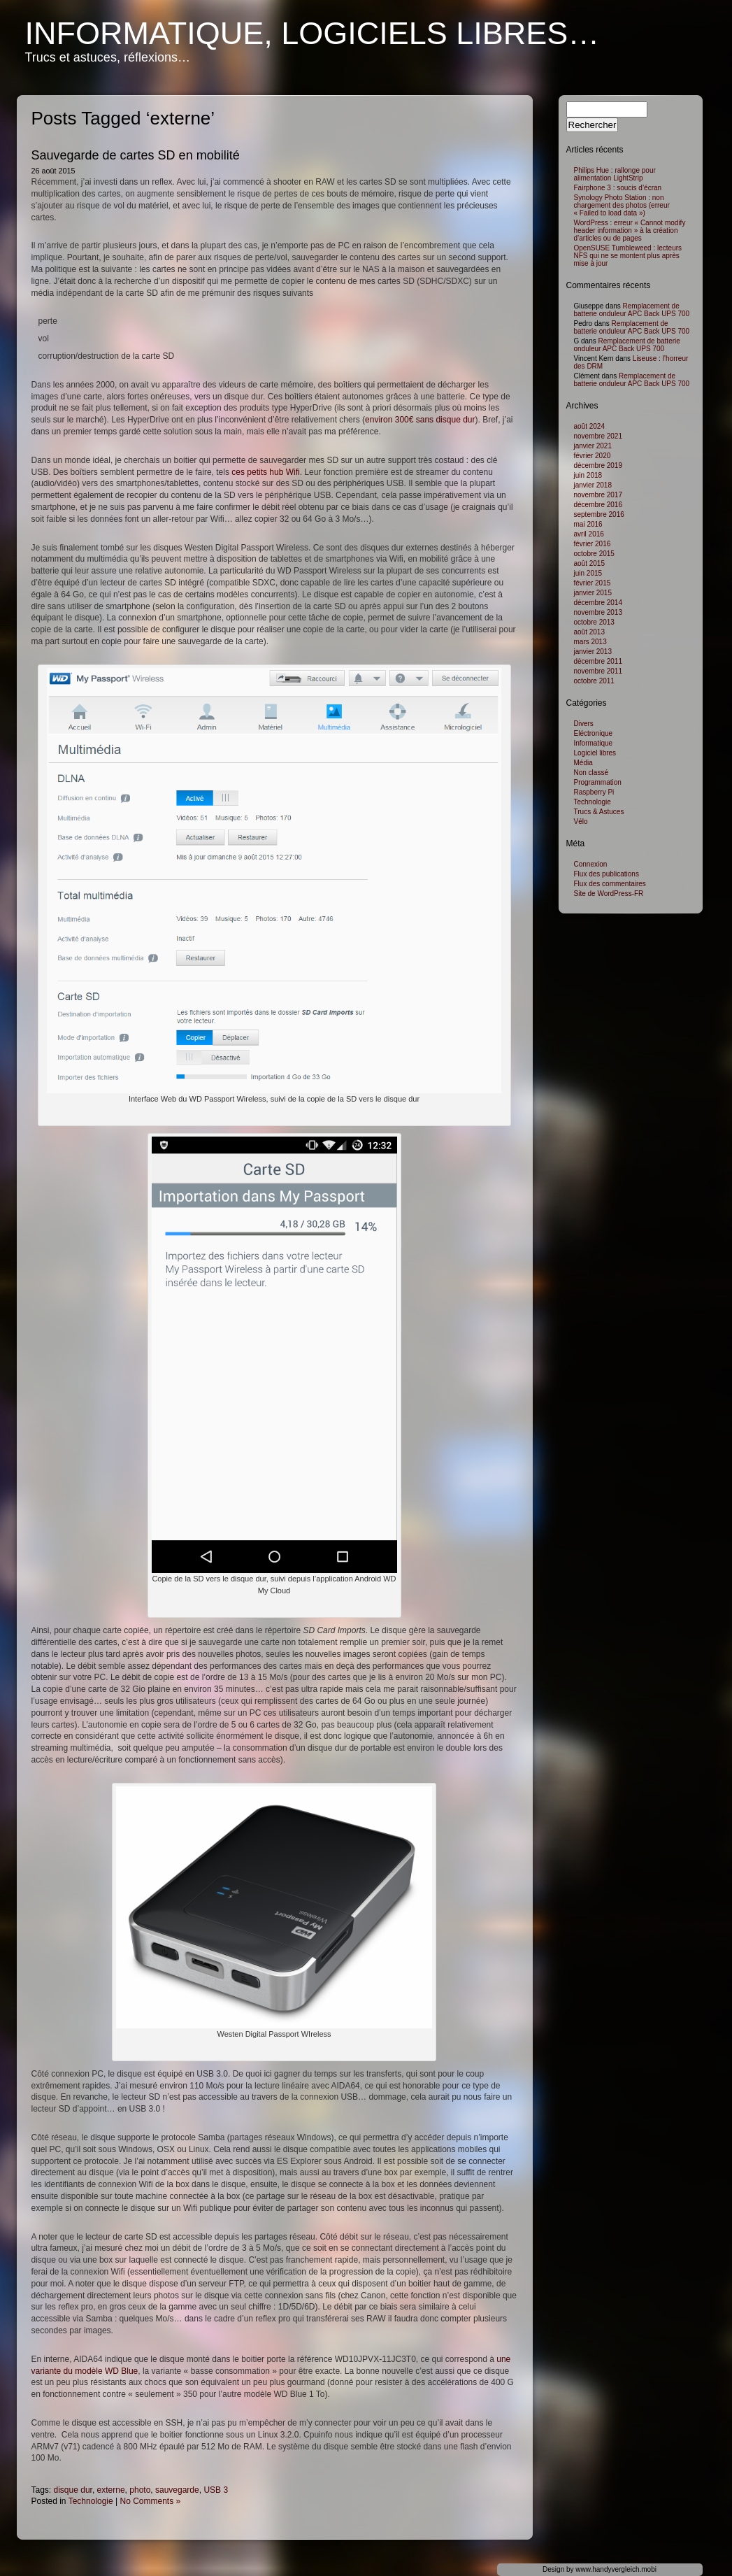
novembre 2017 (598, 495)
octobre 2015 (594, 553)
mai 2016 (588, 524)
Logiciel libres (595, 753)
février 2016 (592, 544)
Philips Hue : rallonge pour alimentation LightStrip (615, 174)
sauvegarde (177, 2490)
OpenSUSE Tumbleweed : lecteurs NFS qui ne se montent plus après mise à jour (628, 255)
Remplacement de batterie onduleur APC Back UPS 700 (632, 310)
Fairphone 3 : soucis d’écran (618, 188)
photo (139, 2490)
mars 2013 (590, 642)
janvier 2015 (593, 593)
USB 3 (215, 2490)
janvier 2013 (593, 651)
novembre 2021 (598, 436)
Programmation (598, 782)
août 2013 (589, 632)
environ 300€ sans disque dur (420, 420)
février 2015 (592, 583)
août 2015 (589, 563)
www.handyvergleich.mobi (615, 2569)
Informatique (593, 743)
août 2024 (589, 426)
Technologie (91, 2501)
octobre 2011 (594, 681)
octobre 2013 (594, 622)
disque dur (73, 2490)
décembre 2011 (598, 661)
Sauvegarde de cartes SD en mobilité (135, 155)
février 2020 (592, 456)
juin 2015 (588, 573)
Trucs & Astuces (599, 812)
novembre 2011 (598, 671)
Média (583, 763)
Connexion (591, 864)
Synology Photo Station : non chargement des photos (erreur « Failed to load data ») (622, 205)
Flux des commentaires (610, 884)
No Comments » (150, 2501)
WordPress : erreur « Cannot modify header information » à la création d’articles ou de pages (630, 230)
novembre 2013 (598, 612)
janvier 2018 (593, 485)
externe (111, 2490)
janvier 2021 (593, 446)
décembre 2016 (598, 504)
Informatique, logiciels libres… (312, 33)
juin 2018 (588, 475)
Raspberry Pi (594, 792)
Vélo (581, 821)
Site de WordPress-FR (609, 893)
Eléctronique (593, 733)
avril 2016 (589, 534)
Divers (584, 723)
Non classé (591, 772)
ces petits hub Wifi (265, 472)
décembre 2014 (598, 602)
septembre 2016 (599, 514)
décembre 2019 (598, 465)
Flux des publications (606, 874)
